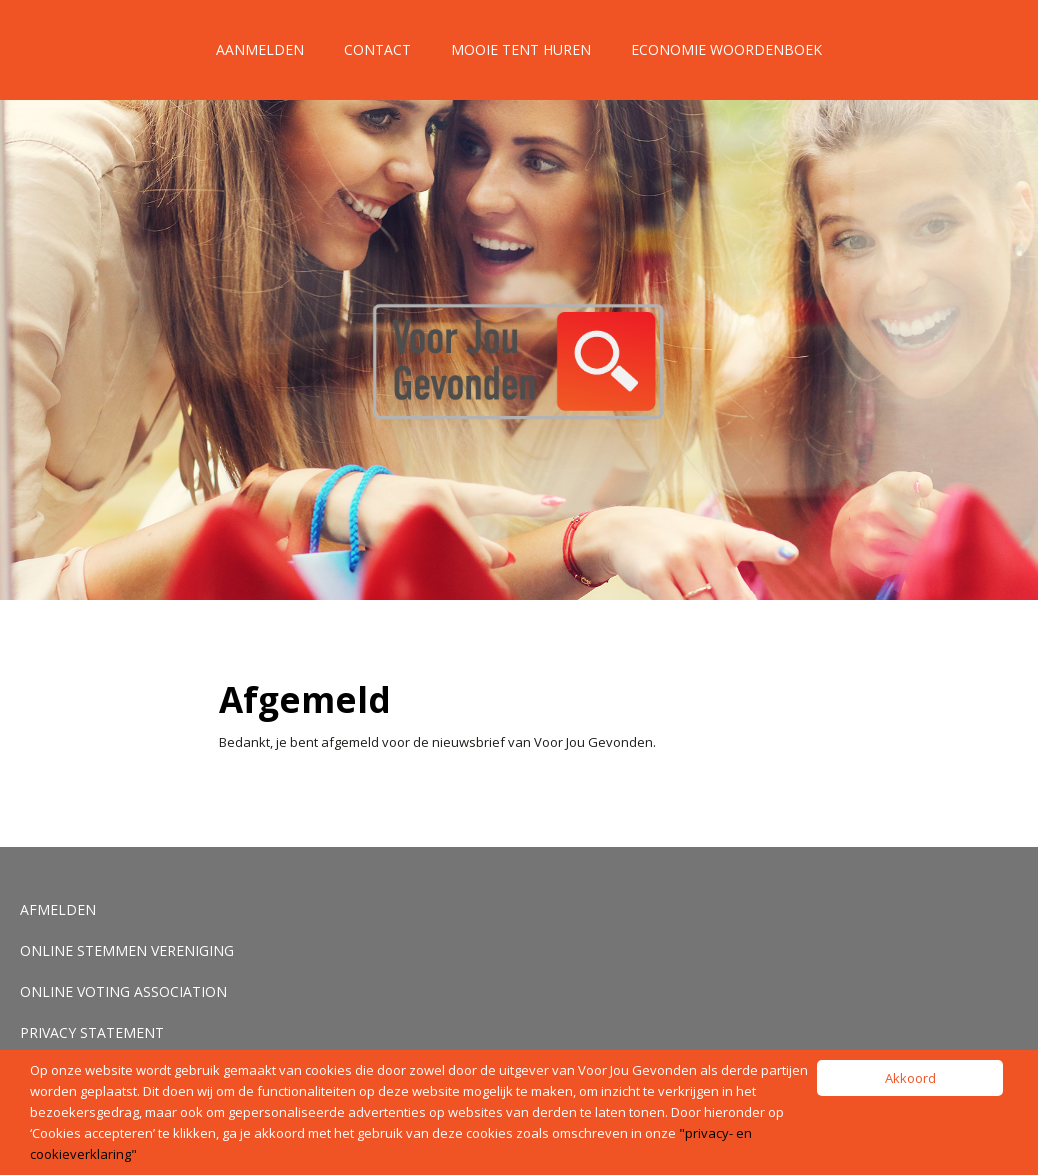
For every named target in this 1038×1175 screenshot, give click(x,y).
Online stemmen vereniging (127, 950)
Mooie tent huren (521, 49)
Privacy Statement (92, 1032)
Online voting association (123, 991)
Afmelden (58, 909)
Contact (377, 49)
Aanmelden (260, 49)
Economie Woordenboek (726, 49)
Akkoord (910, 1078)
